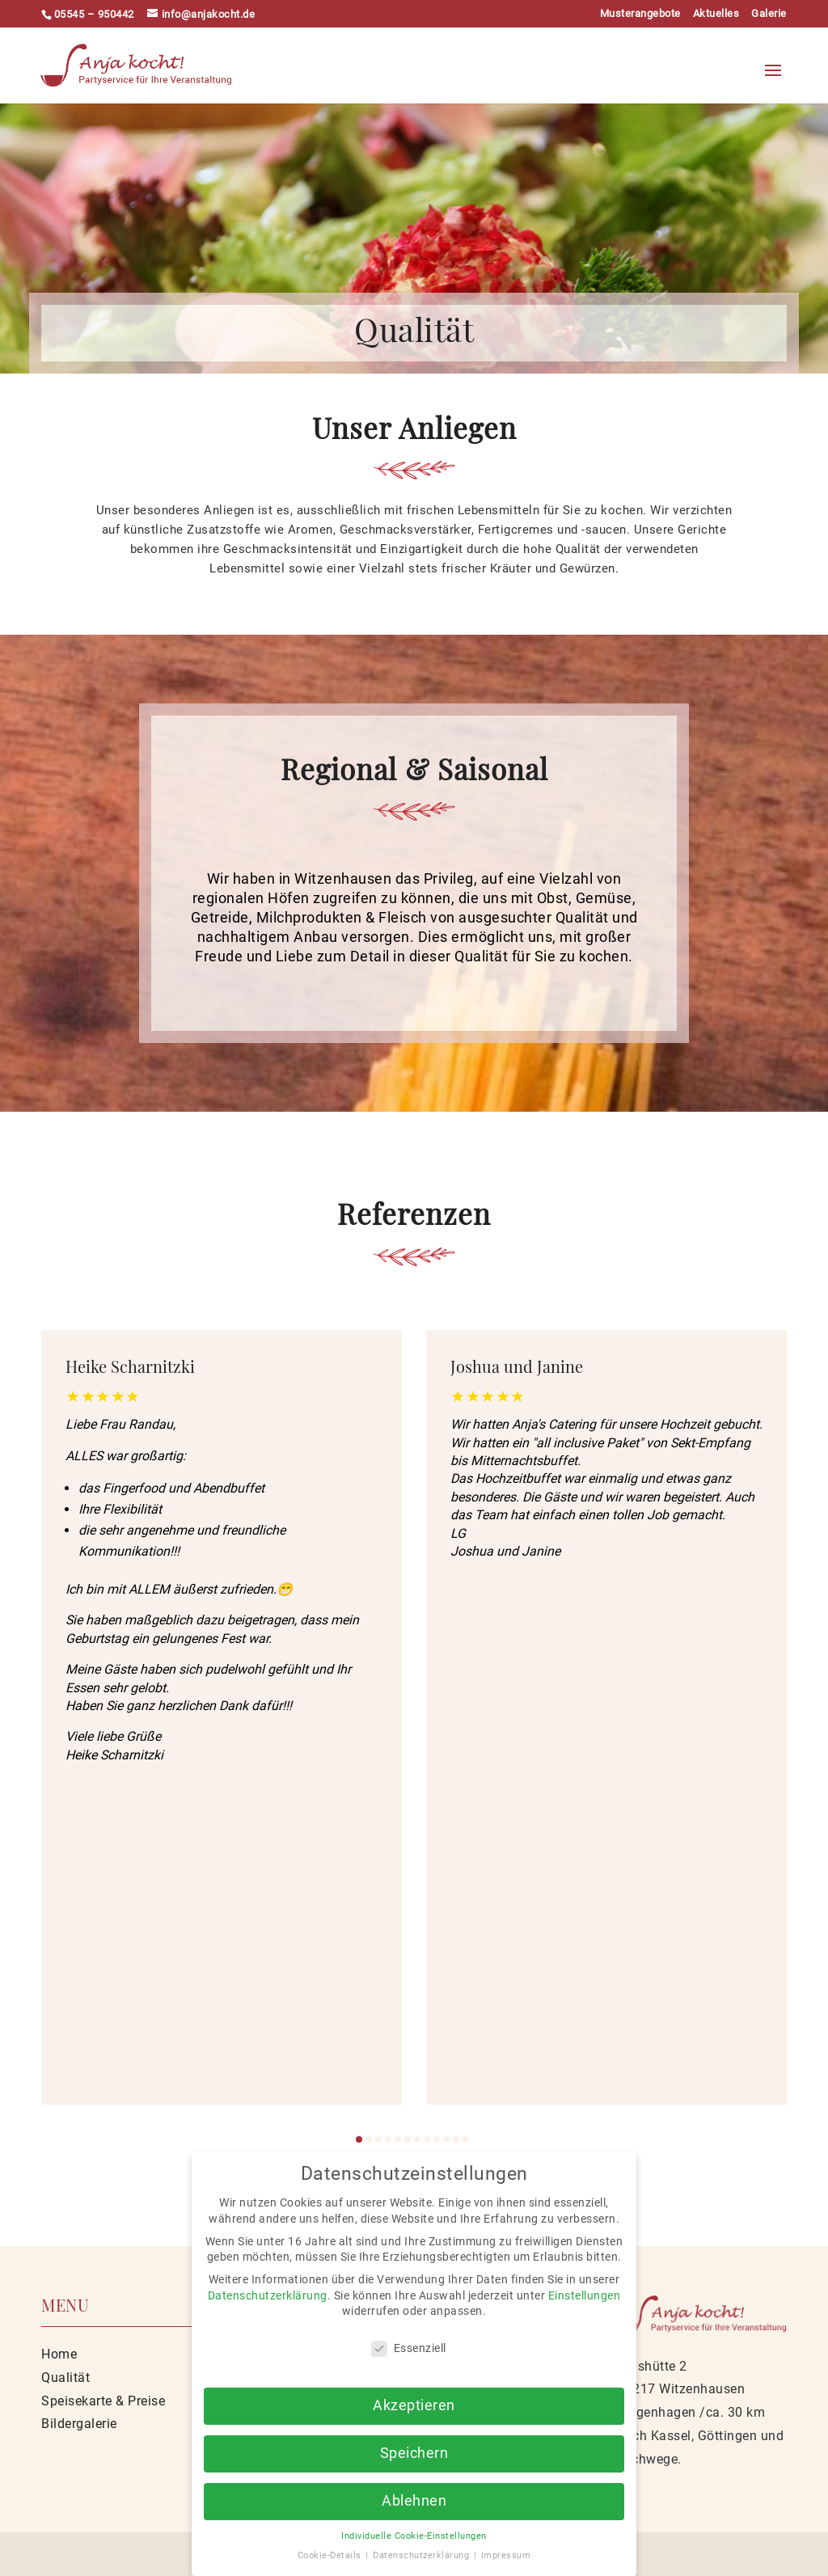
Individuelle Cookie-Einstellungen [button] (414, 2536)
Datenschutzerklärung (267, 2295)
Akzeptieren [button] (414, 2405)
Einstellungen (584, 2295)
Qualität (65, 2377)
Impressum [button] (506, 2555)
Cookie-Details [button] (331, 2555)
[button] (359, 2139)
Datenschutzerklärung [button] (422, 2555)
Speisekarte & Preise (103, 2401)
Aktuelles (716, 13)
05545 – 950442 (94, 14)
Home (59, 2354)
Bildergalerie (79, 2423)
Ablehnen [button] (414, 2501)
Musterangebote (640, 13)
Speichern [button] (414, 2453)
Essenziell (408, 2348)
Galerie (769, 13)
